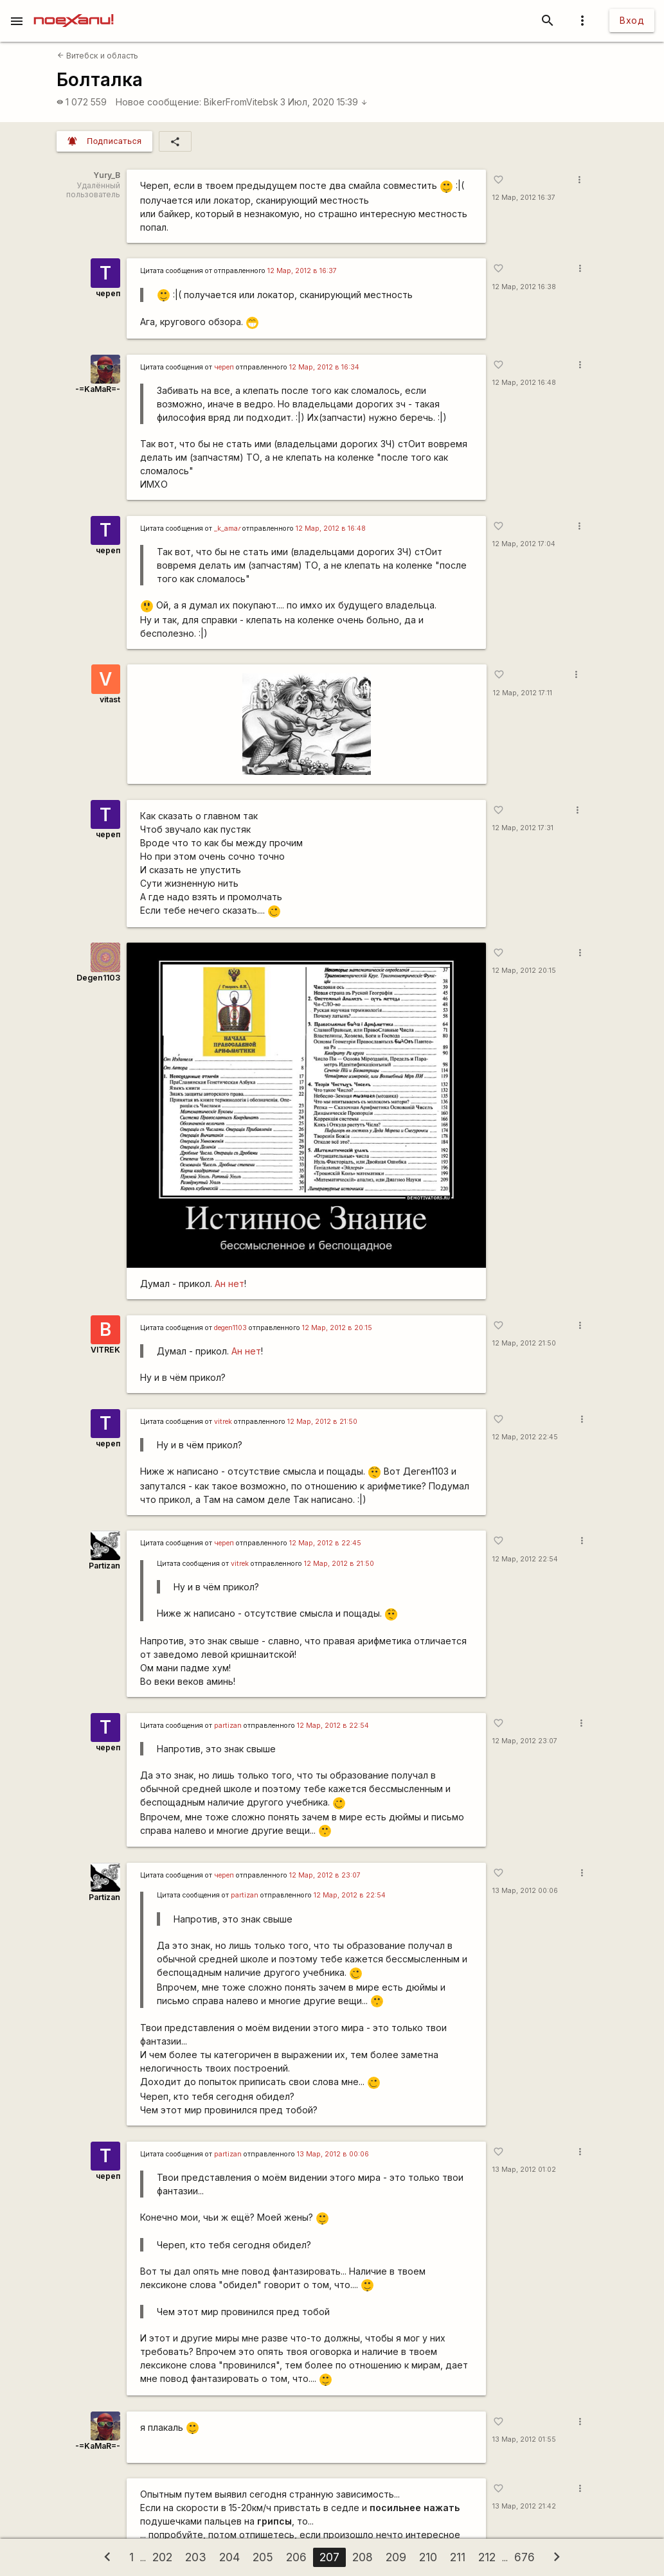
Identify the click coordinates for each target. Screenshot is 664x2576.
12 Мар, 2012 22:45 (525, 1437)
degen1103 (230, 1328)
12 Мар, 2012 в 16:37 (302, 271)
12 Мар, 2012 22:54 (525, 1559)
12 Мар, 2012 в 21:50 (322, 1421)
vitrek (223, 1421)
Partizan (104, 1565)
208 (362, 2557)
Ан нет (229, 1283)
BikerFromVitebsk (241, 101)
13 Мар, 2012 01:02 (524, 2169)
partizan (228, 1725)
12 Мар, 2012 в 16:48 (331, 528)
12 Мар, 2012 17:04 (523, 544)
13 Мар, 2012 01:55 (524, 2439)
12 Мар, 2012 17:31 (522, 828)
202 (162, 2557)
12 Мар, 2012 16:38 (524, 287)
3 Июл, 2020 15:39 (324, 101)
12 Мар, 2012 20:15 (524, 970)
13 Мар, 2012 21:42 (524, 2506)
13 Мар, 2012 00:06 (525, 1891)
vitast (110, 699)
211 (457, 2557)
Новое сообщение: (158, 101)
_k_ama (227, 528)
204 (229, 2557)
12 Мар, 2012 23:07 (524, 1741)
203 (195, 2557)
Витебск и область (98, 55)
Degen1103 (98, 977)
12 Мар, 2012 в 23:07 (325, 1875)
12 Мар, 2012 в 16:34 (324, 367)
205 (263, 2557)
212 (487, 2557)
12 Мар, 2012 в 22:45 (325, 1543)
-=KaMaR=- (97, 389)
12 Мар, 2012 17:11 (522, 693)
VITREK (105, 1350)
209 (396, 2557)
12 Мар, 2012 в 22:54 (333, 1725)
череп (108, 293)
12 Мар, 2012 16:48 (524, 382)
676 (524, 2557)
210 (428, 2557)
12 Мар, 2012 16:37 (523, 197)
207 (329, 2557)
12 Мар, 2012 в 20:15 (337, 1328)
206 (296, 2557)
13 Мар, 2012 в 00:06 (333, 2154)
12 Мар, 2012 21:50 (524, 1343)
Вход (632, 20)
